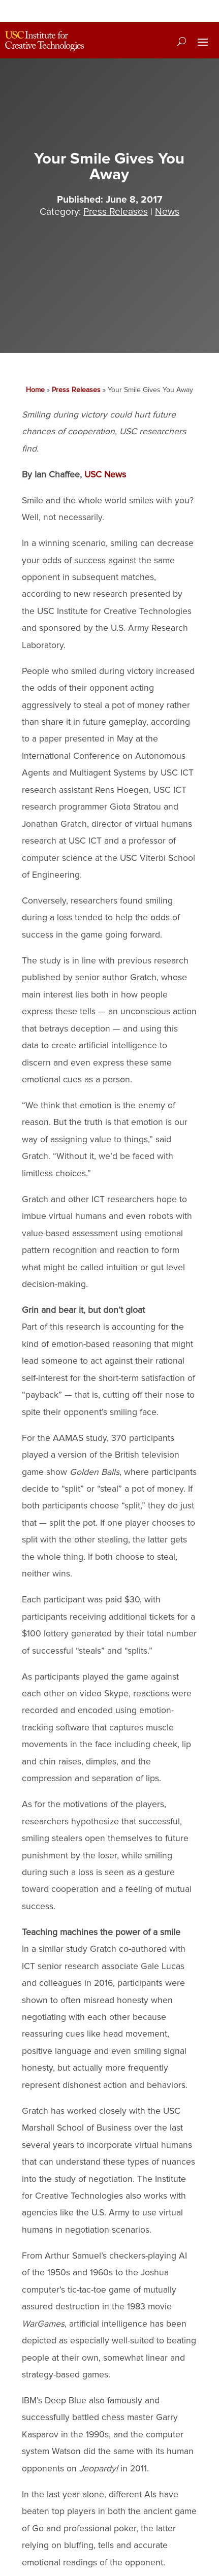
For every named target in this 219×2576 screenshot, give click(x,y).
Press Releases (115, 212)
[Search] (181, 41)
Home (35, 389)
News (167, 212)
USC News (105, 474)
